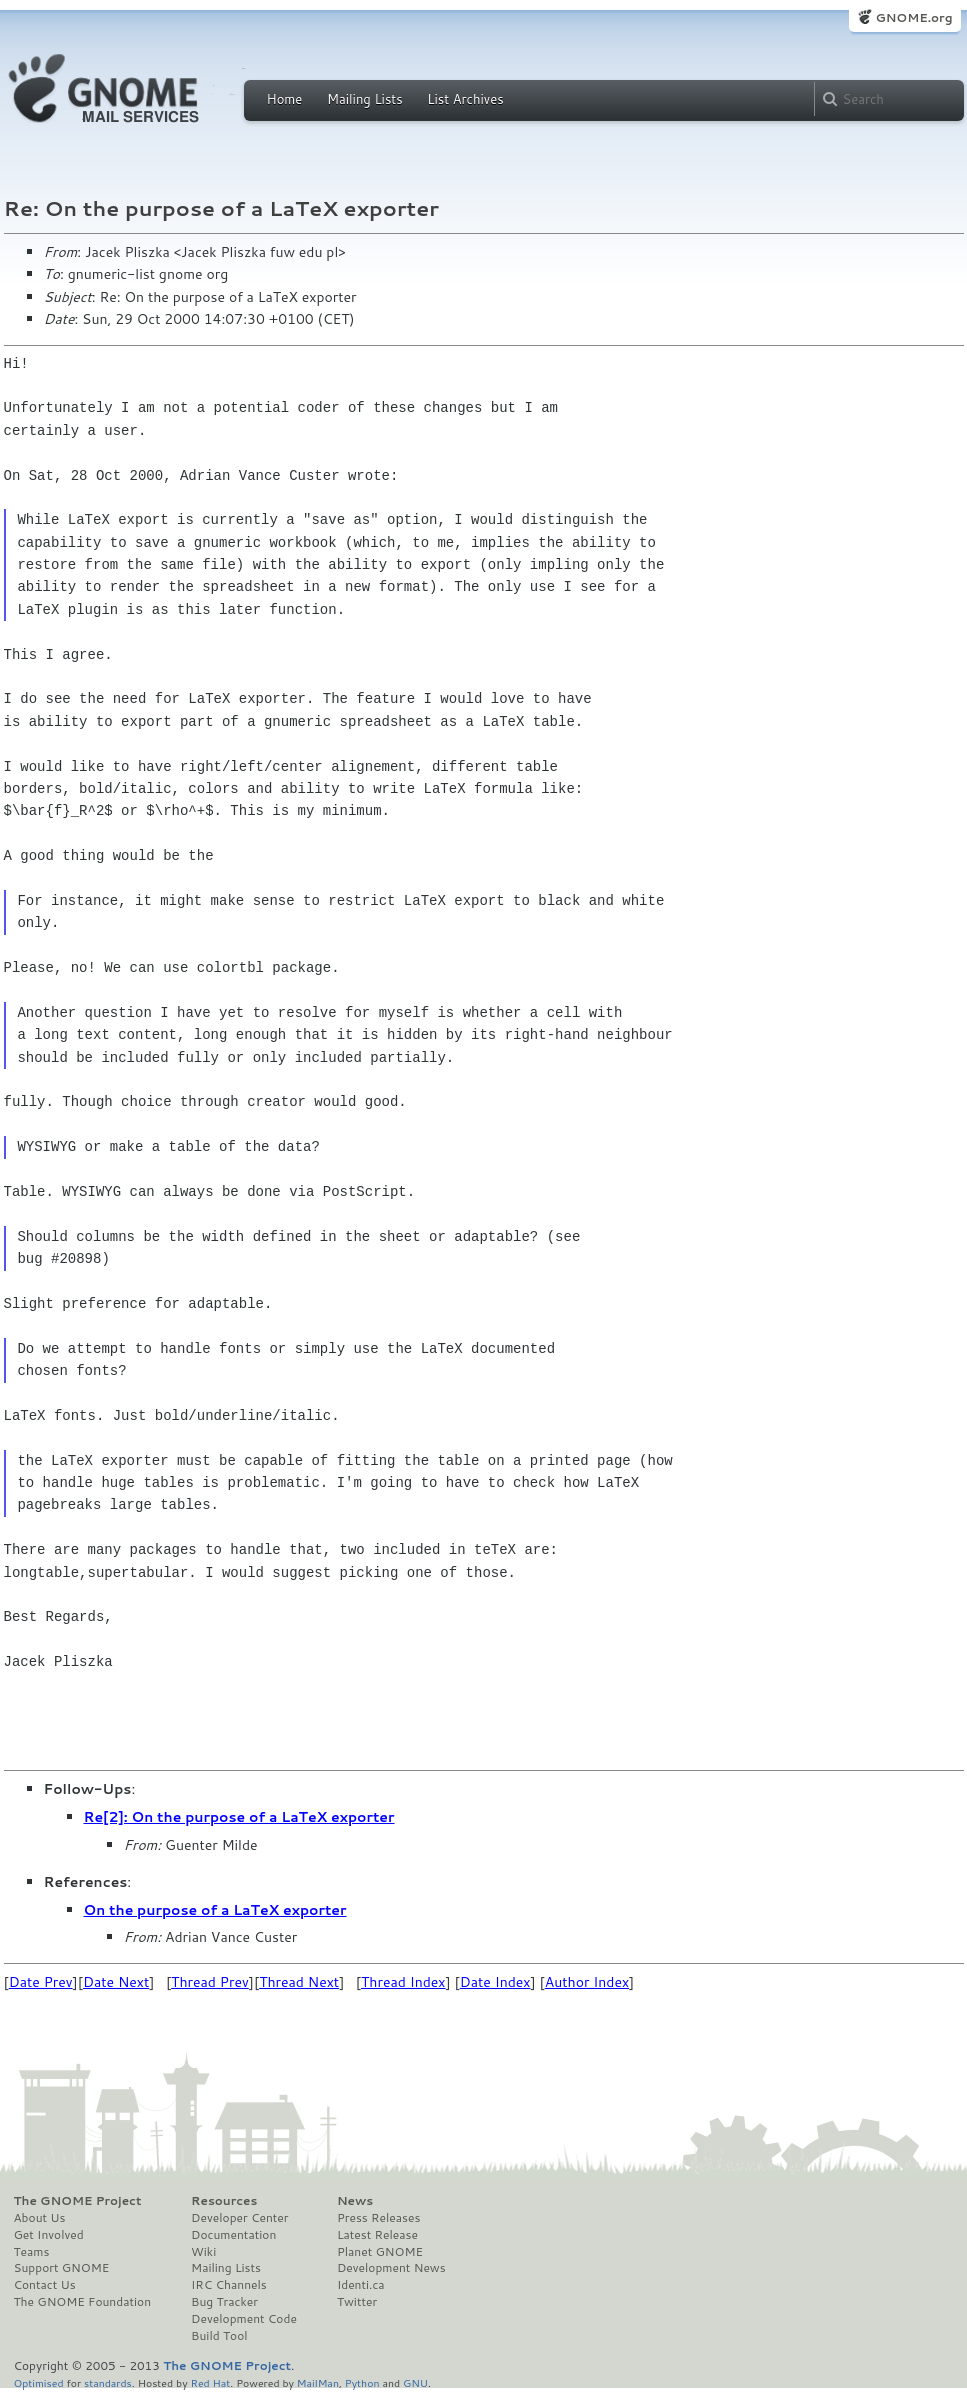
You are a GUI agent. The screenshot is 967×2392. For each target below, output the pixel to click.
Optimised (39, 2382)
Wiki (203, 2252)
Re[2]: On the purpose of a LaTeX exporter (239, 1817)
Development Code (244, 2319)
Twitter (357, 2302)
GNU (415, 2382)
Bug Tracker (224, 2302)
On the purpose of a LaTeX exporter (215, 1910)
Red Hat (210, 2382)
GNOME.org (913, 17)
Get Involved (49, 2235)
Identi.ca (361, 2285)
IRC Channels (229, 2285)
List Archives (465, 99)
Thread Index (403, 1982)
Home (285, 99)
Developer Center (239, 2218)
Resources (224, 2201)
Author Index (587, 1982)
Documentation (233, 2235)
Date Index (495, 1982)
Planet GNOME (380, 2252)
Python (362, 2382)
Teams (32, 2252)
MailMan (318, 2382)
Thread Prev (210, 1982)
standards (108, 2382)
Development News (391, 2268)
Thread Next (299, 1982)
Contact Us (45, 2285)
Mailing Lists (365, 99)
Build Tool (219, 2336)
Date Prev (41, 1982)
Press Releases (378, 2218)
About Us (40, 2218)
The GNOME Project (78, 2201)
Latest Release (377, 2235)
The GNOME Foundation (83, 2302)
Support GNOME (62, 2268)
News (355, 2201)
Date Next (116, 1982)
